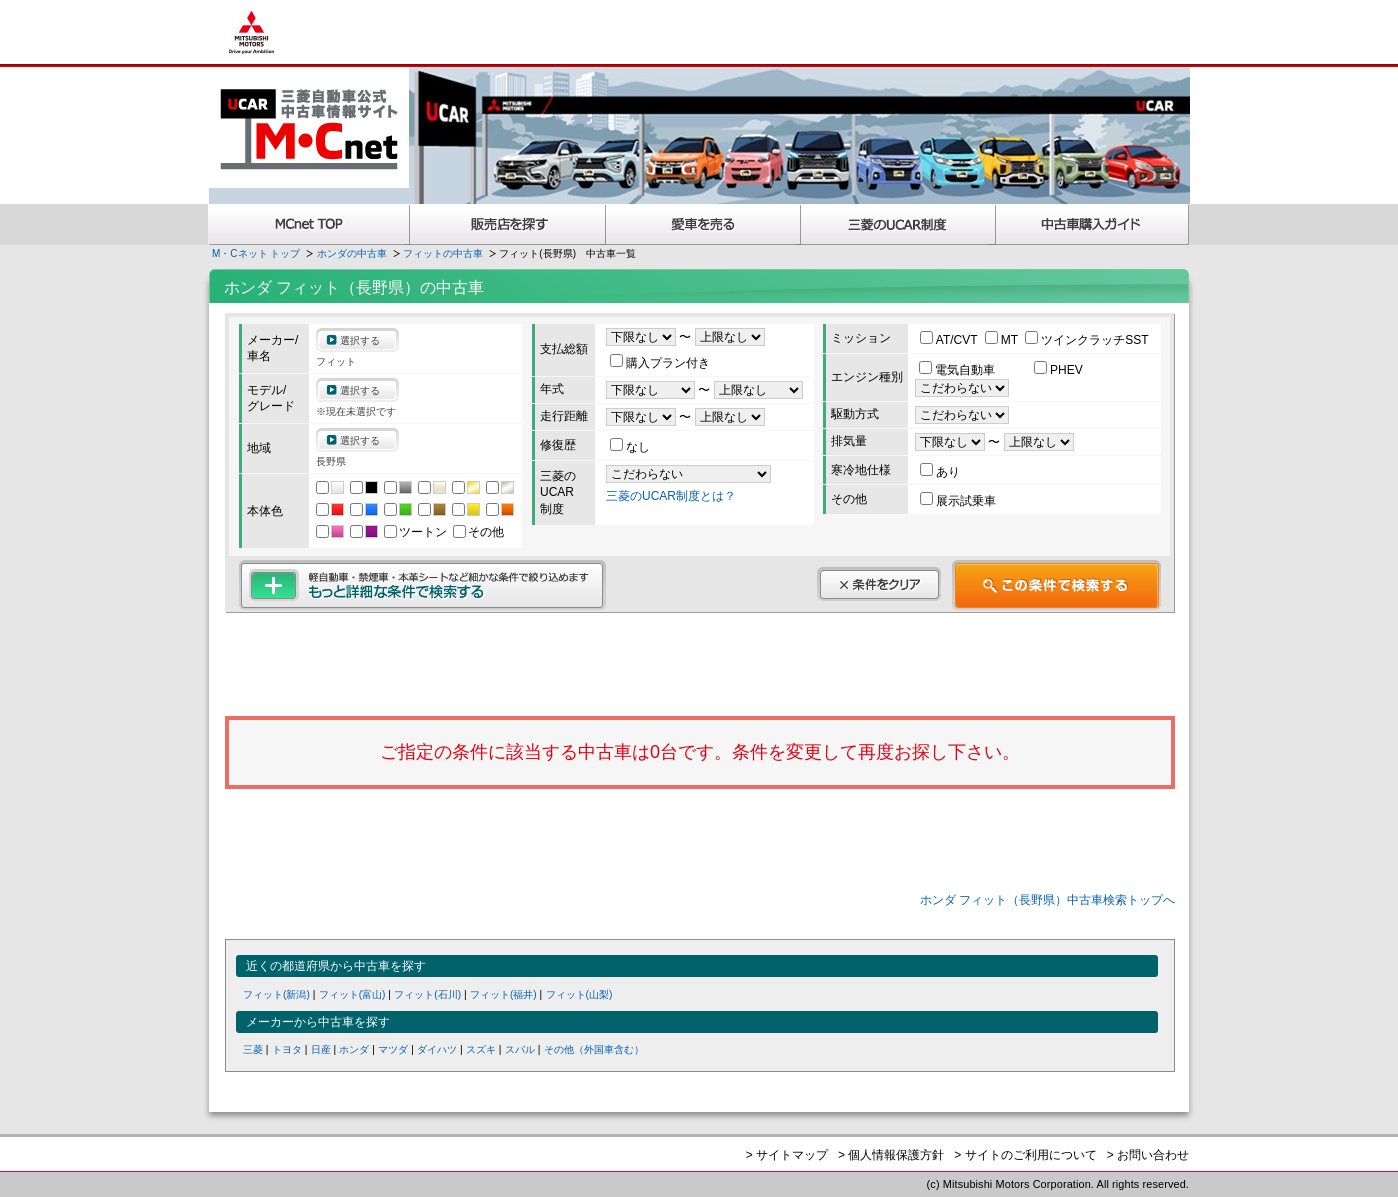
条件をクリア (879, 584)
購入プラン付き (660, 363)
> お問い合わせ (1148, 1155)
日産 (321, 1049)
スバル (520, 1049)
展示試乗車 (958, 501)
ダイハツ (437, 1049)
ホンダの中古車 (352, 253)
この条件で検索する (1056, 585)
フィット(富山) (352, 994)
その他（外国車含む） (594, 1049)
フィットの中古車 (443, 253)
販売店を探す (508, 224)
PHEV (1058, 370)
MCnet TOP (309, 224)
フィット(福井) (503, 994)
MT (1003, 340)
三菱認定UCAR (898, 224)
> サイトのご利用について (1025, 1155)
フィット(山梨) (579, 994)
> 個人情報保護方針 (891, 1155)
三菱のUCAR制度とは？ (671, 496)
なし (630, 447)
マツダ (393, 1049)
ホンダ (354, 1049)
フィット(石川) (427, 994)
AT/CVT (950, 340)
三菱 (253, 1049)
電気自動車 (958, 370)
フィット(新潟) (276, 994)
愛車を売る (703, 224)
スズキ (481, 1049)
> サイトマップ (787, 1155)
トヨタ (287, 1049)
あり (940, 472)
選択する (360, 340)
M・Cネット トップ (256, 253)
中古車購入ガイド (1093, 224)
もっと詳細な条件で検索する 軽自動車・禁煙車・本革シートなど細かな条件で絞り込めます (422, 585)
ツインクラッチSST (1086, 340)
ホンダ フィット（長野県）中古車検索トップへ (1047, 900)
